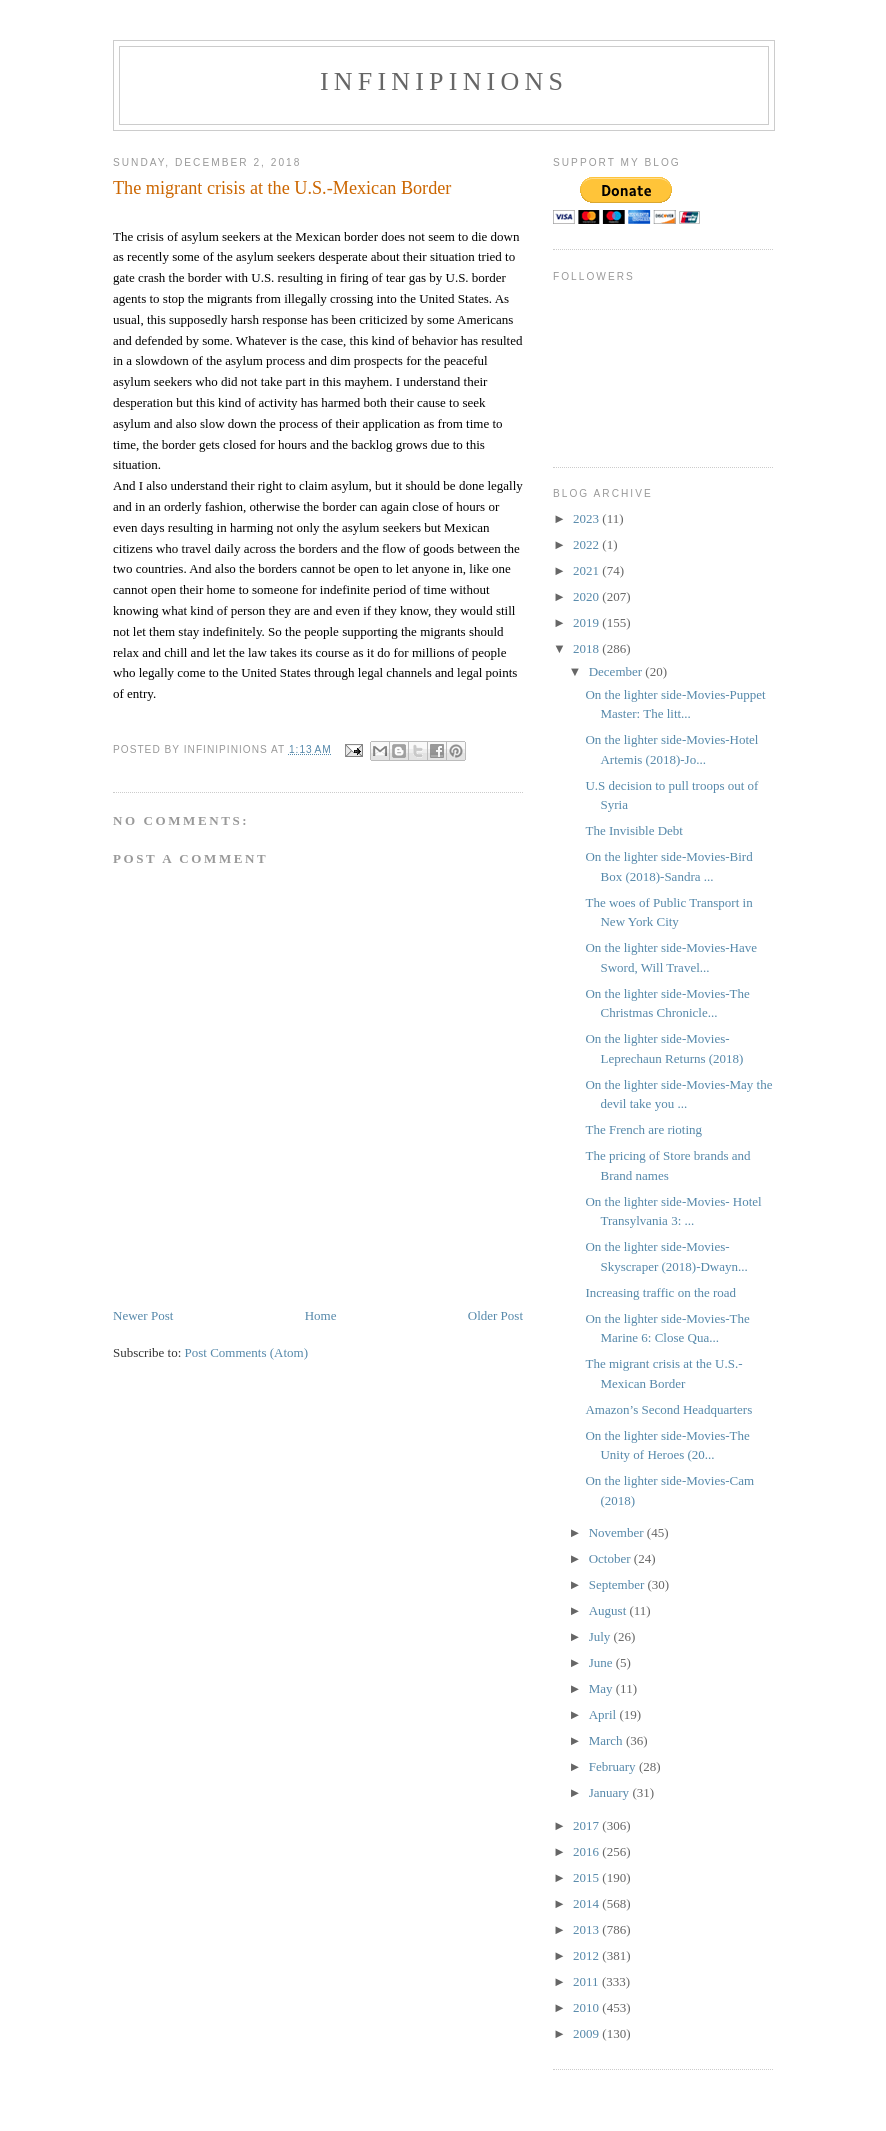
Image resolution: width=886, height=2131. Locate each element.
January (611, 1792)
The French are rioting (643, 1129)
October (611, 1558)
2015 (587, 1877)
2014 (587, 1903)
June (602, 1662)
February (614, 1766)
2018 (587, 648)
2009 (587, 2033)
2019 (587, 622)
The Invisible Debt (633, 830)
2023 (587, 518)
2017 (587, 1825)
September (618, 1584)
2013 (587, 1929)
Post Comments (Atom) (247, 1352)
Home (321, 1315)
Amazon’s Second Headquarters (668, 1409)
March (607, 1740)
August (609, 1610)
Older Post (495, 1315)
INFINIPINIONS (444, 81)
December (617, 671)
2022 (587, 544)
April (604, 1714)
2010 (587, 2007)
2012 (587, 1955)
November (618, 1532)
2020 (587, 596)
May (602, 1688)
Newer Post (143, 1315)
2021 (587, 570)
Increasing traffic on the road (660, 1292)
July (601, 1636)
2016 (587, 1851)
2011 (587, 1981)
